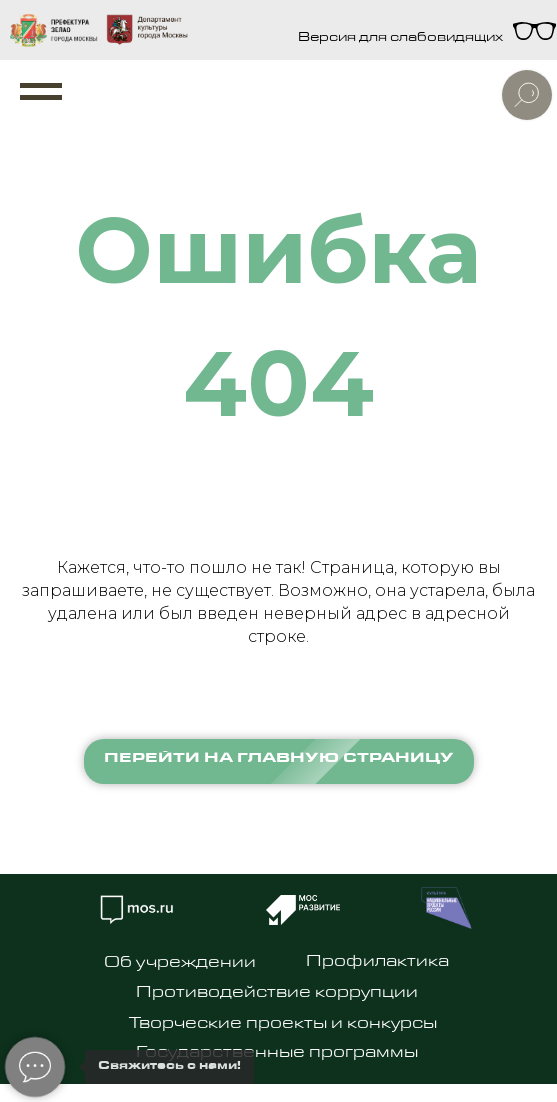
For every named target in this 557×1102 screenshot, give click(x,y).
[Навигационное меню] (41, 92)
